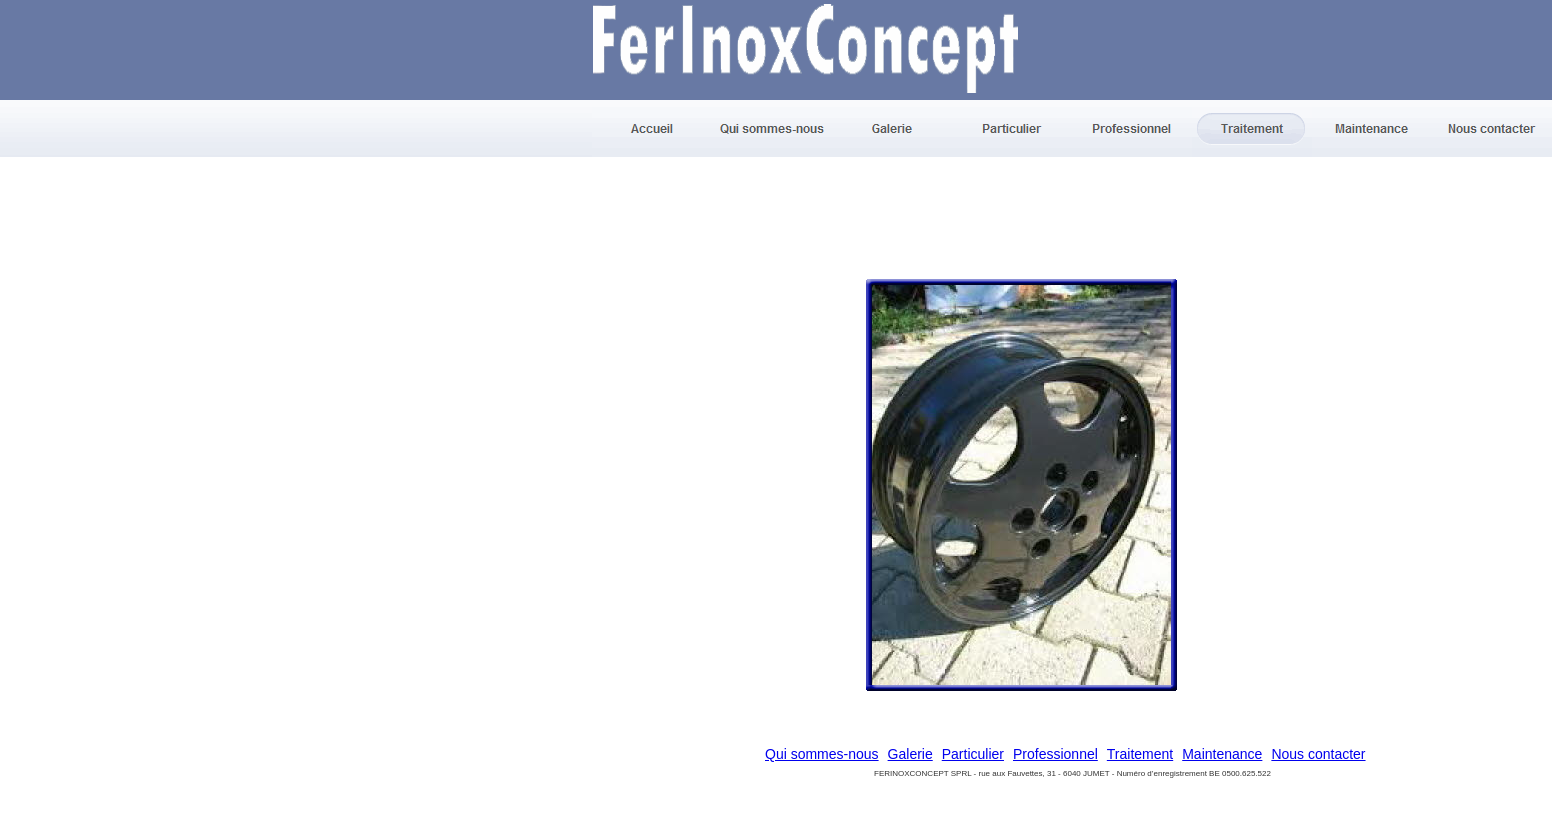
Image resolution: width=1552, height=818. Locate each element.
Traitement (1140, 754)
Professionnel (1055, 754)
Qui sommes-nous (822, 754)
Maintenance (1222, 754)
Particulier (973, 754)
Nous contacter (1318, 754)
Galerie (910, 754)
